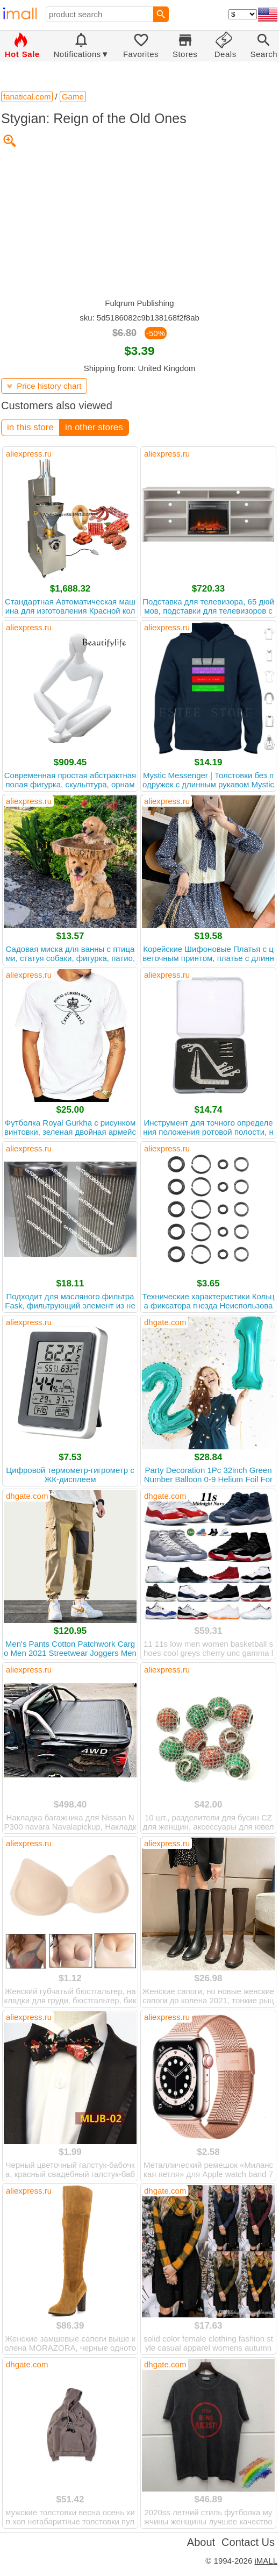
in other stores (94, 427)
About (201, 2542)
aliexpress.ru (29, 453)
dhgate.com (165, 1322)
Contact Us (248, 2542)
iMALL (265, 2560)
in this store (30, 427)
